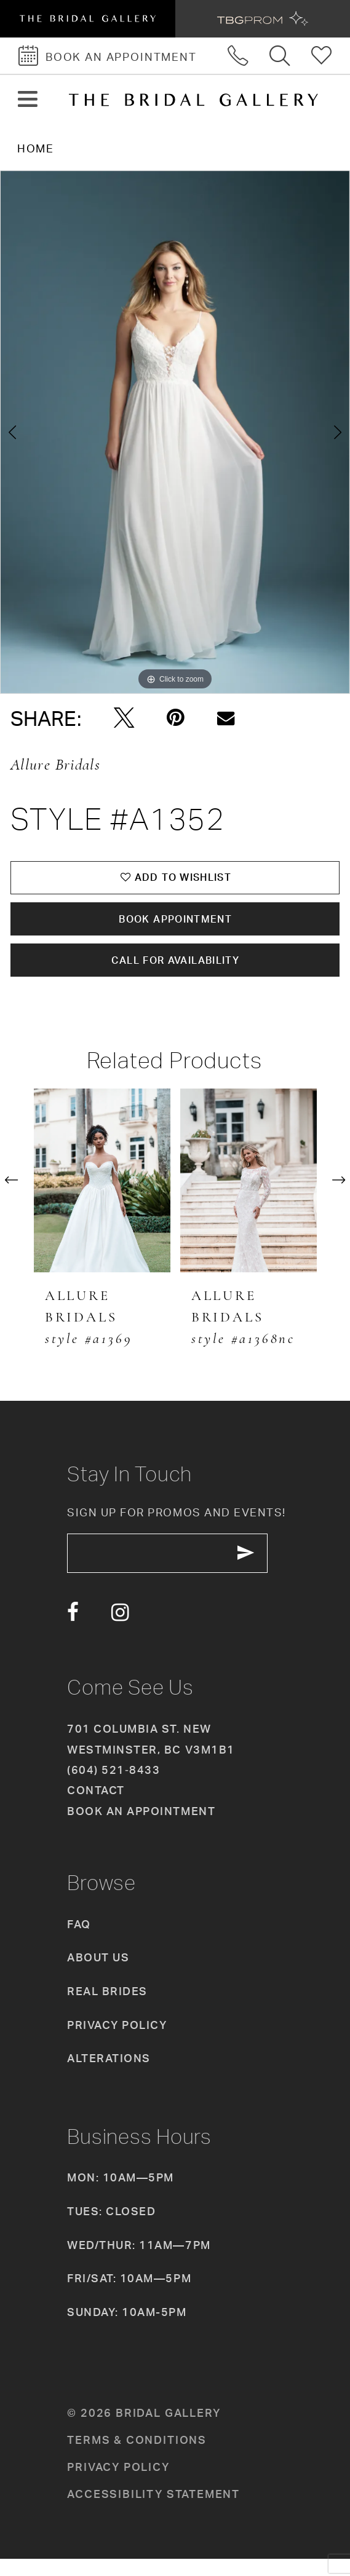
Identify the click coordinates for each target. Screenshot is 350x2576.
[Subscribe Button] (266, 1567)
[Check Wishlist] (322, 55)
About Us (98, 1974)
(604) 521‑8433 (113, 1787)
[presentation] (102, 1192)
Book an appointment (141, 1827)
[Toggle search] (280, 55)
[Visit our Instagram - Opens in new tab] (120, 1629)
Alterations (109, 2075)
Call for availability (175, 970)
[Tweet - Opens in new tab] (124, 718)
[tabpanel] (175, 432)
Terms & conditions (137, 2456)
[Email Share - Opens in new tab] (225, 718)
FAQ (79, 1940)
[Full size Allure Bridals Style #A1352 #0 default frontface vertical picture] (175, 432)
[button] (27, 100)
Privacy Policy (117, 2041)
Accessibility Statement (153, 2510)
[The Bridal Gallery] (193, 99)
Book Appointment (175, 925)
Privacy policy (118, 2483)
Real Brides (107, 2007)
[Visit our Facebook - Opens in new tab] (73, 1629)
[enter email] (178, 1567)
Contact (96, 1807)
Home (35, 148)
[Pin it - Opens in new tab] (176, 718)
